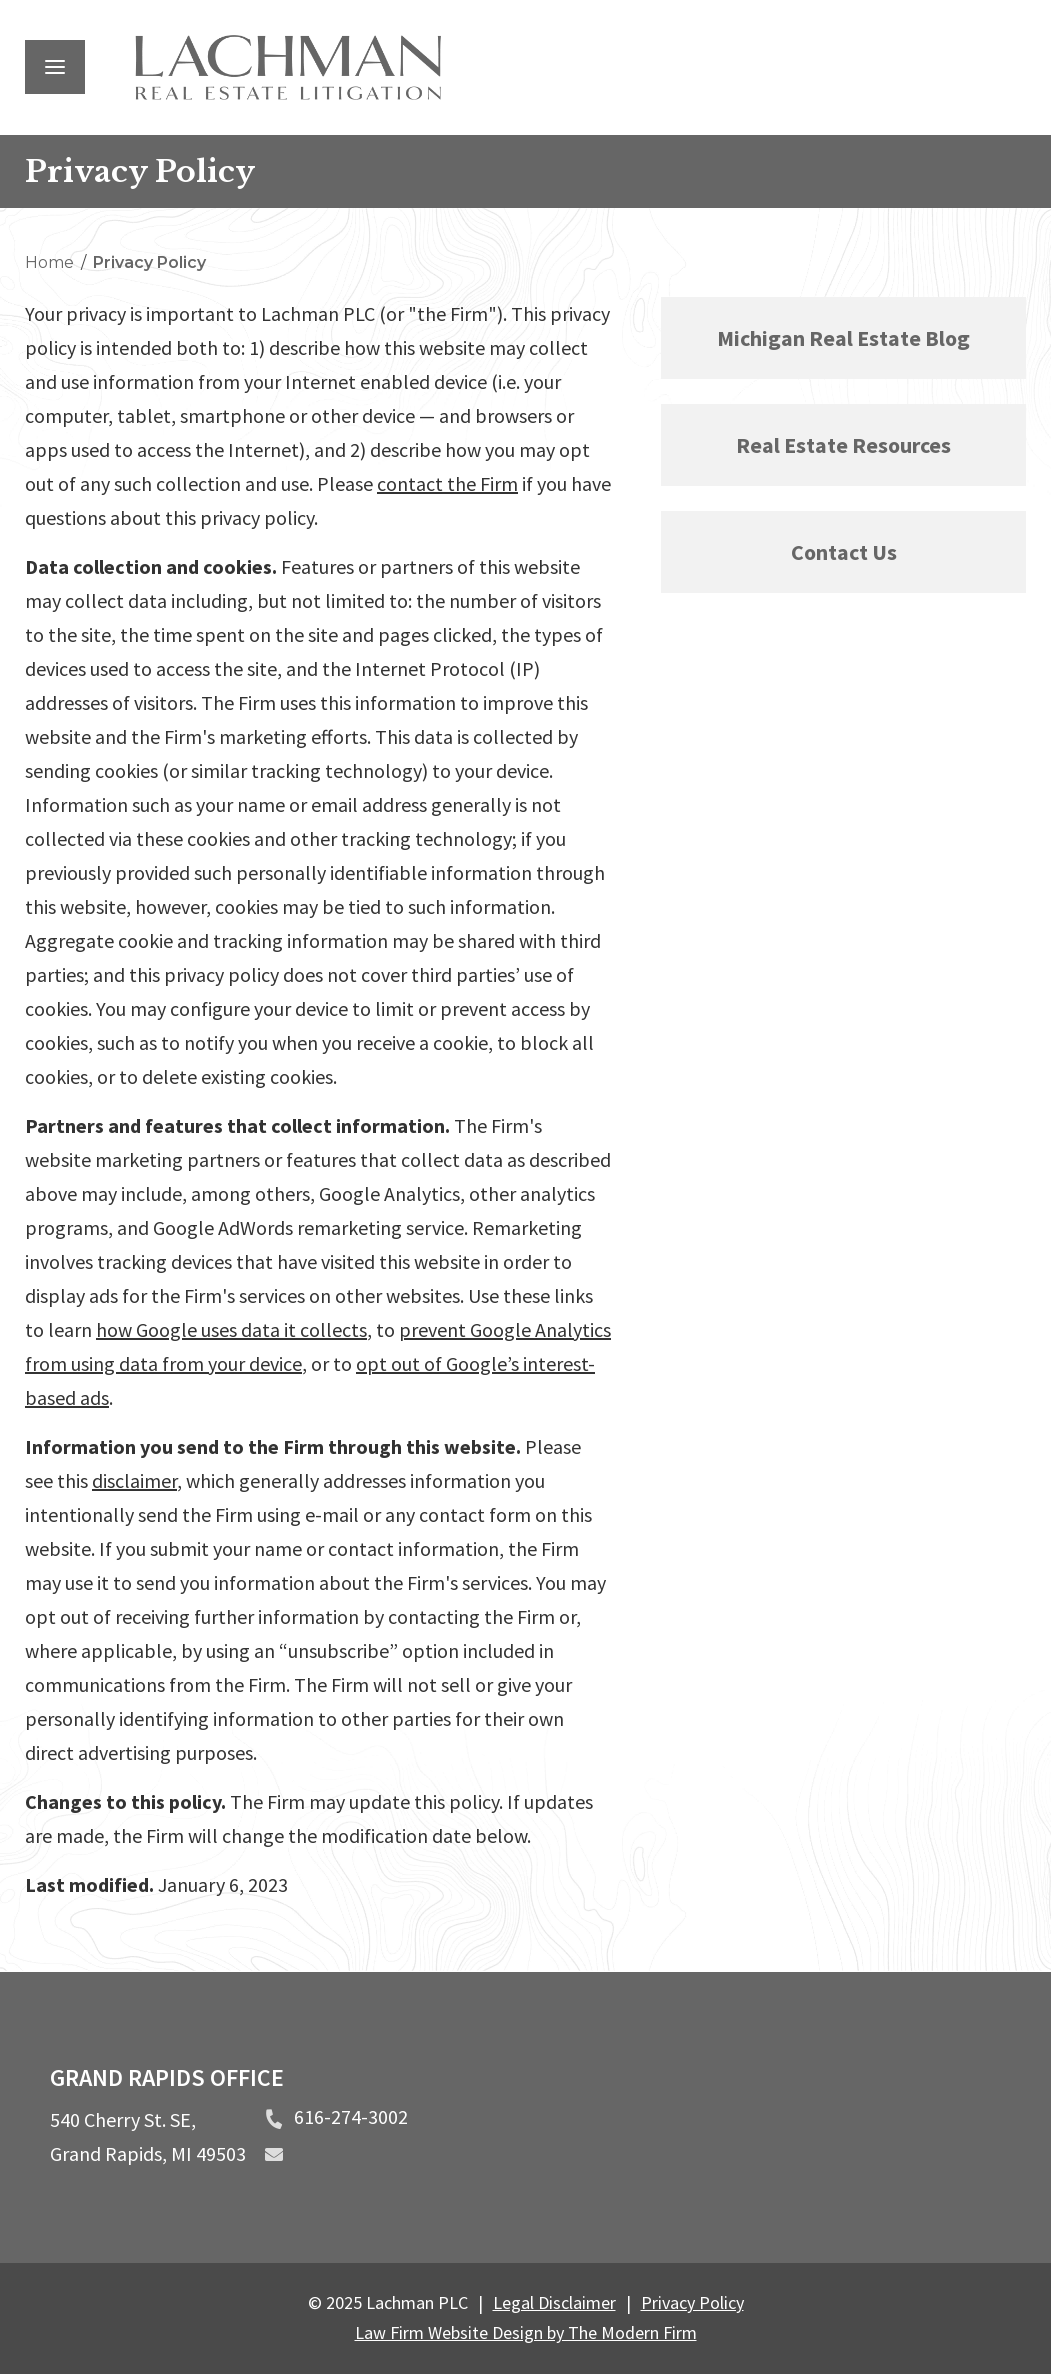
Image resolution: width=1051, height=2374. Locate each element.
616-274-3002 (351, 2116)
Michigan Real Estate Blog (843, 338)
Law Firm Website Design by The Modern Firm (526, 2332)
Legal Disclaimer (554, 2302)
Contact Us (844, 552)
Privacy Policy (692, 2302)
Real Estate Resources (843, 445)
